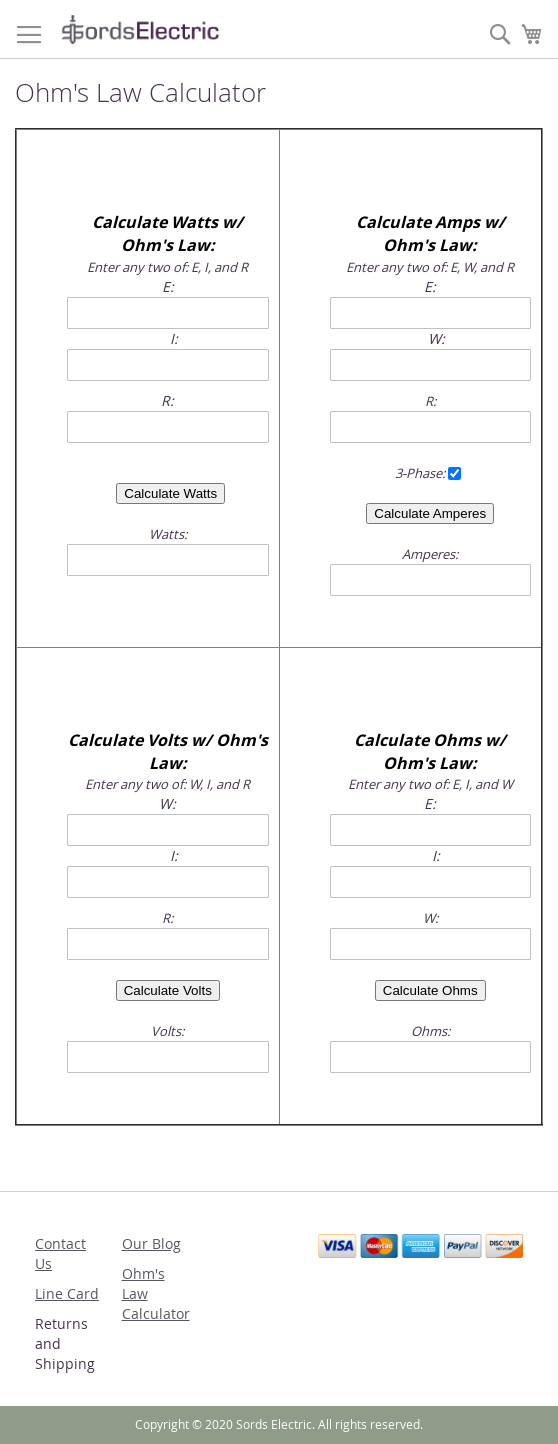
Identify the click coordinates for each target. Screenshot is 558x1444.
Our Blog (151, 1243)
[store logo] (140, 29)
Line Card (67, 1293)
